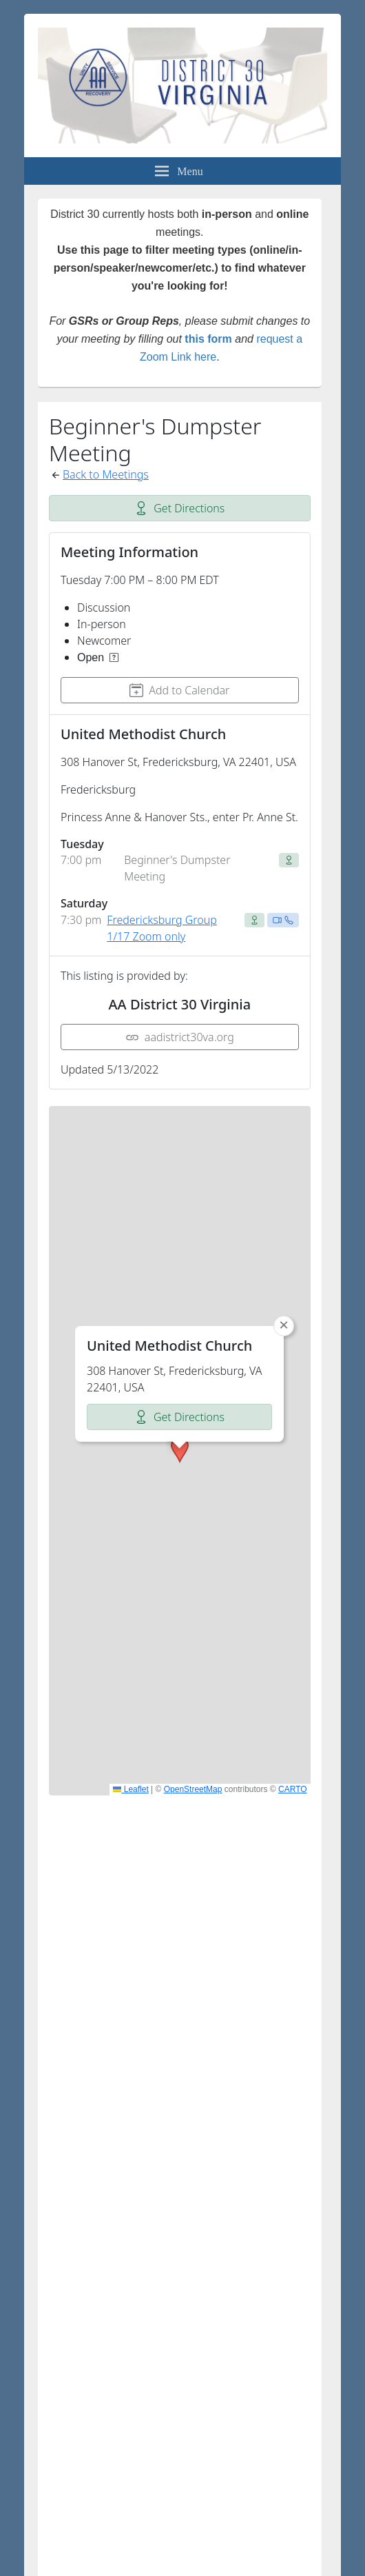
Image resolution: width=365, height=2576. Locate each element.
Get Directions (179, 508)
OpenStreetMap (193, 1789)
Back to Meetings (106, 474)
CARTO (292, 1789)
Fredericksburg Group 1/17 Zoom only (161, 928)
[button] (180, 1278)
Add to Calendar (179, 690)
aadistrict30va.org (179, 1037)
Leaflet (130, 1789)
